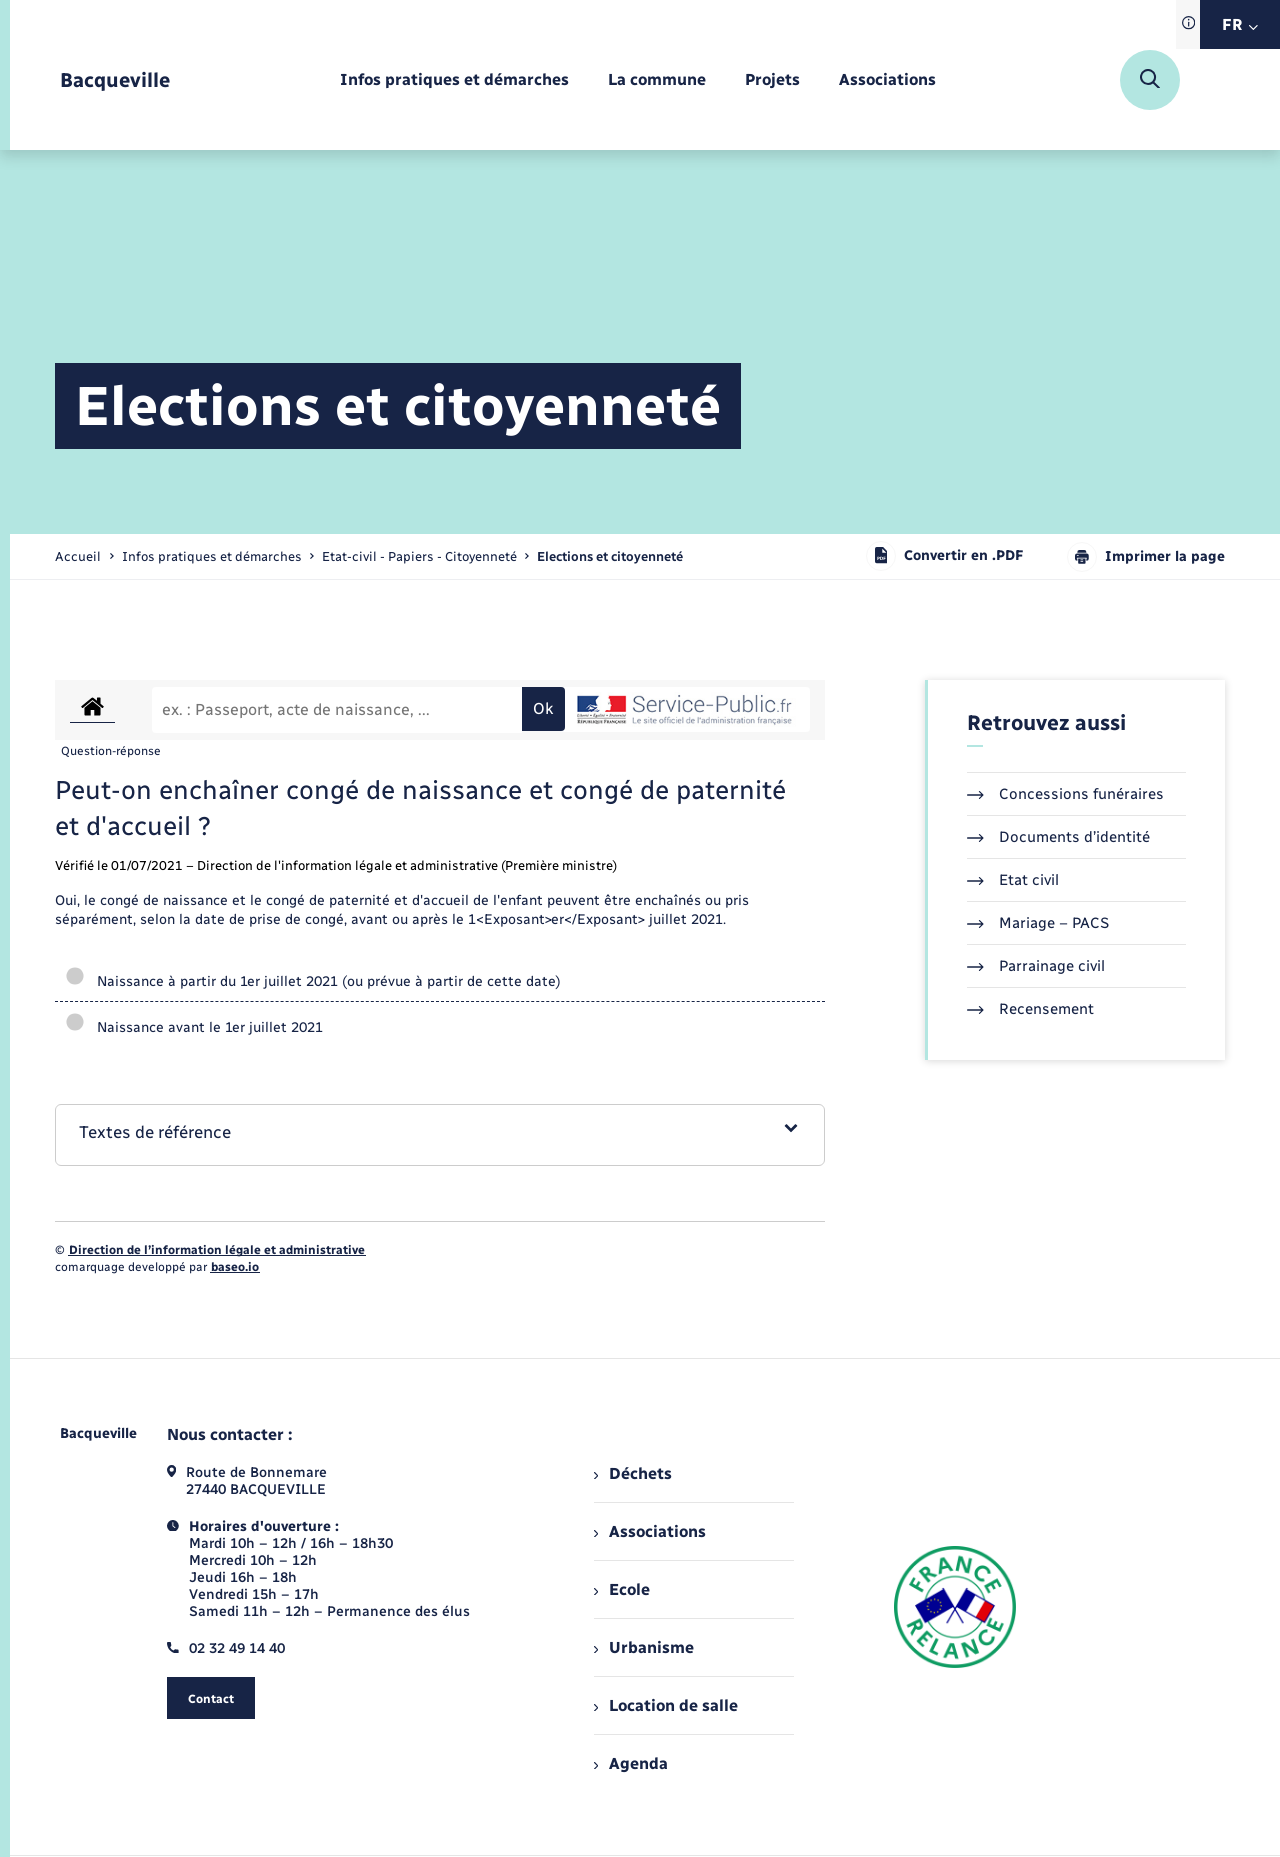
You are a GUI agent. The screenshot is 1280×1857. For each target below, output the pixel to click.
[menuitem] (454, 80)
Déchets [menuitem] (633, 1473)
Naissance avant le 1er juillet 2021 (194, 1027)
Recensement (1030, 1009)
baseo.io (235, 1267)
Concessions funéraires (1065, 794)
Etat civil (1013, 880)
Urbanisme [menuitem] (644, 1647)
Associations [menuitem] (650, 1531)
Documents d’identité (1058, 837)
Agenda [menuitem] (631, 1763)
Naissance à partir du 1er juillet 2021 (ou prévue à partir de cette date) (313, 981)
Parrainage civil (1036, 966)
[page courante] (610, 556)
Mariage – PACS (1038, 923)
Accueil (78, 556)
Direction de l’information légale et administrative (217, 1250)
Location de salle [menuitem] (666, 1705)
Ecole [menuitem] (622, 1589)
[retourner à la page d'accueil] (115, 80)
